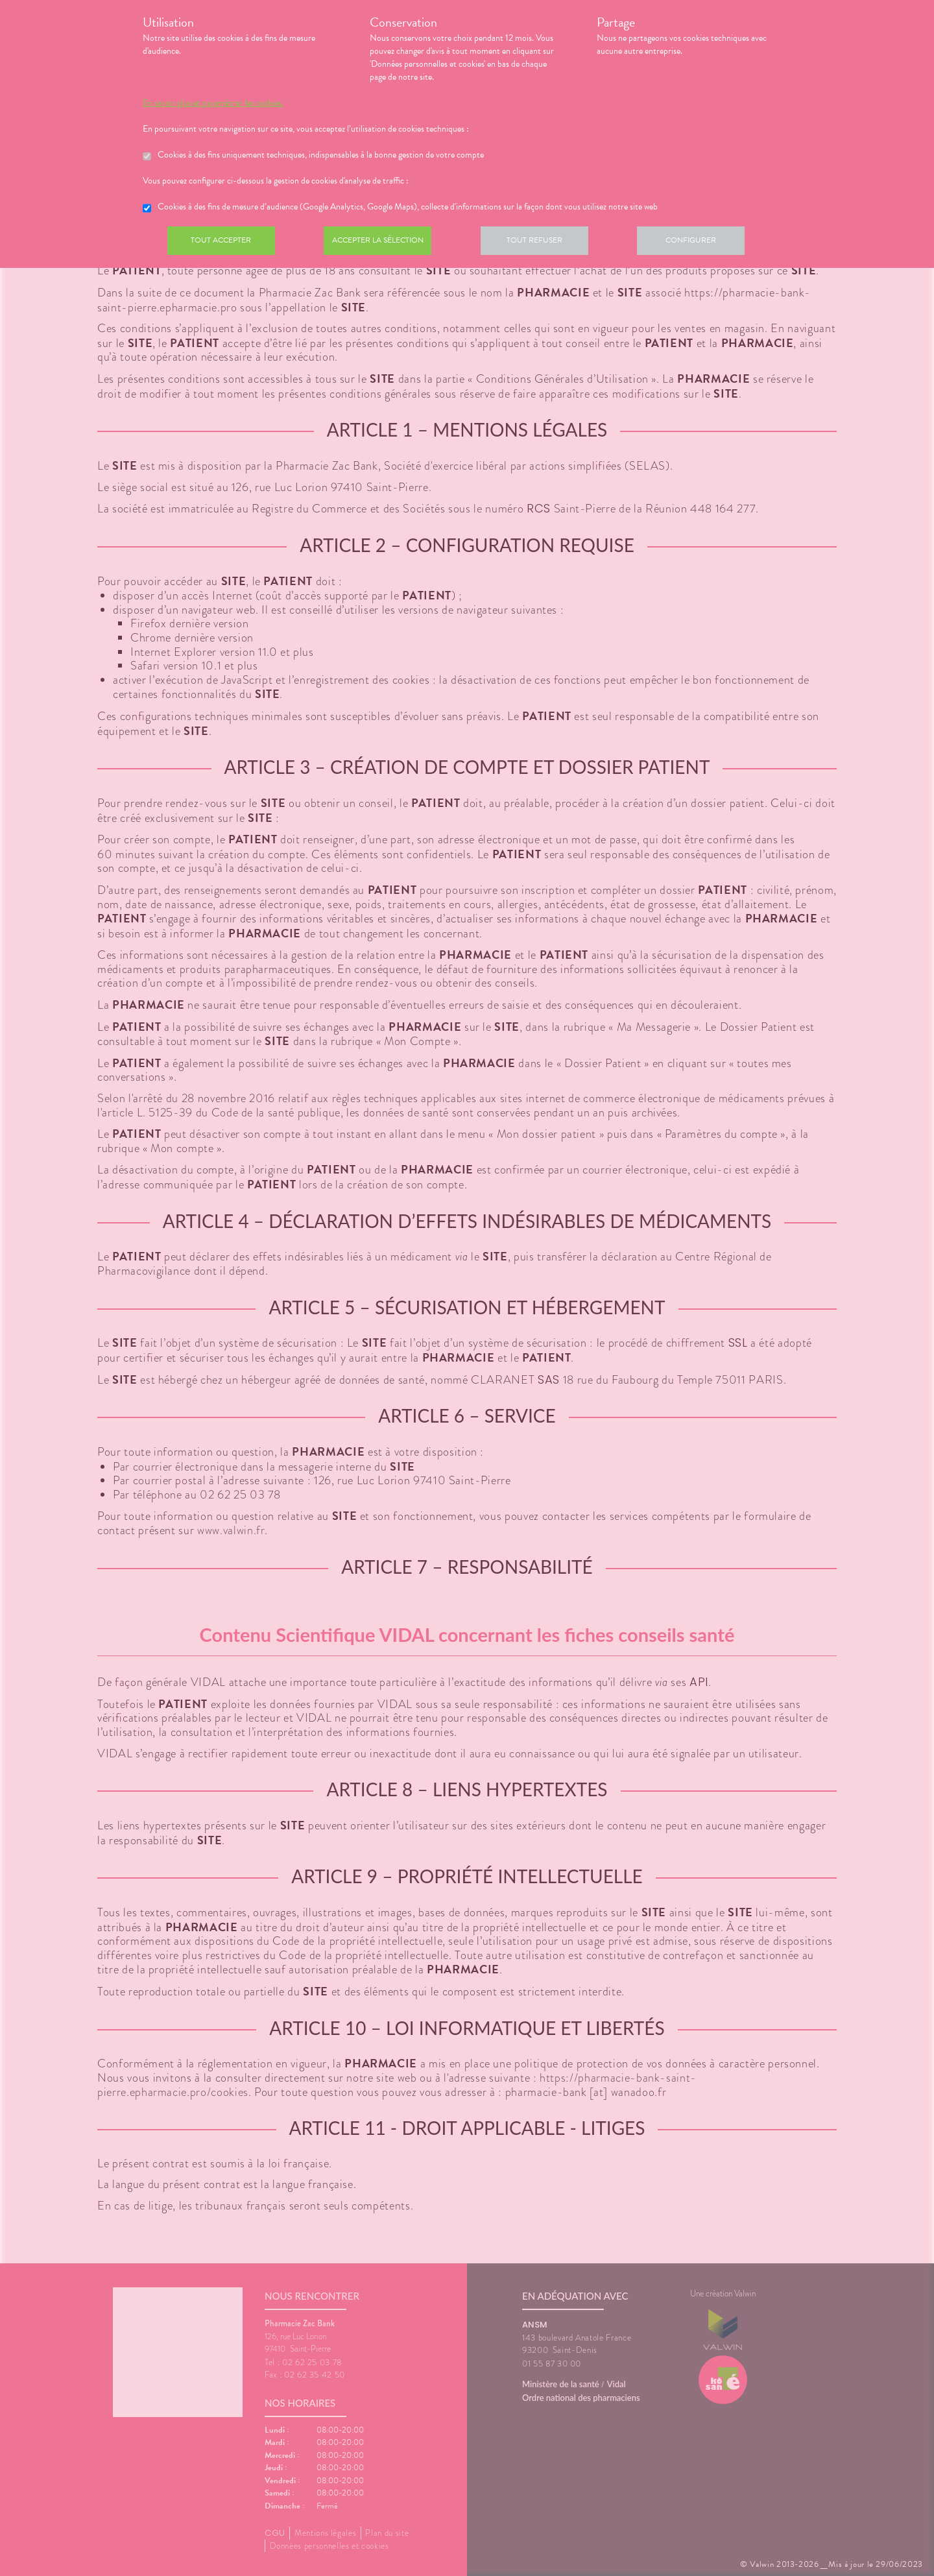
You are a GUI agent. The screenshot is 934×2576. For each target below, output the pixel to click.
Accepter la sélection (386, 242)
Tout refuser (548, 242)
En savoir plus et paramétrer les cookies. (213, 103)
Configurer (710, 242)
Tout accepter (224, 242)
